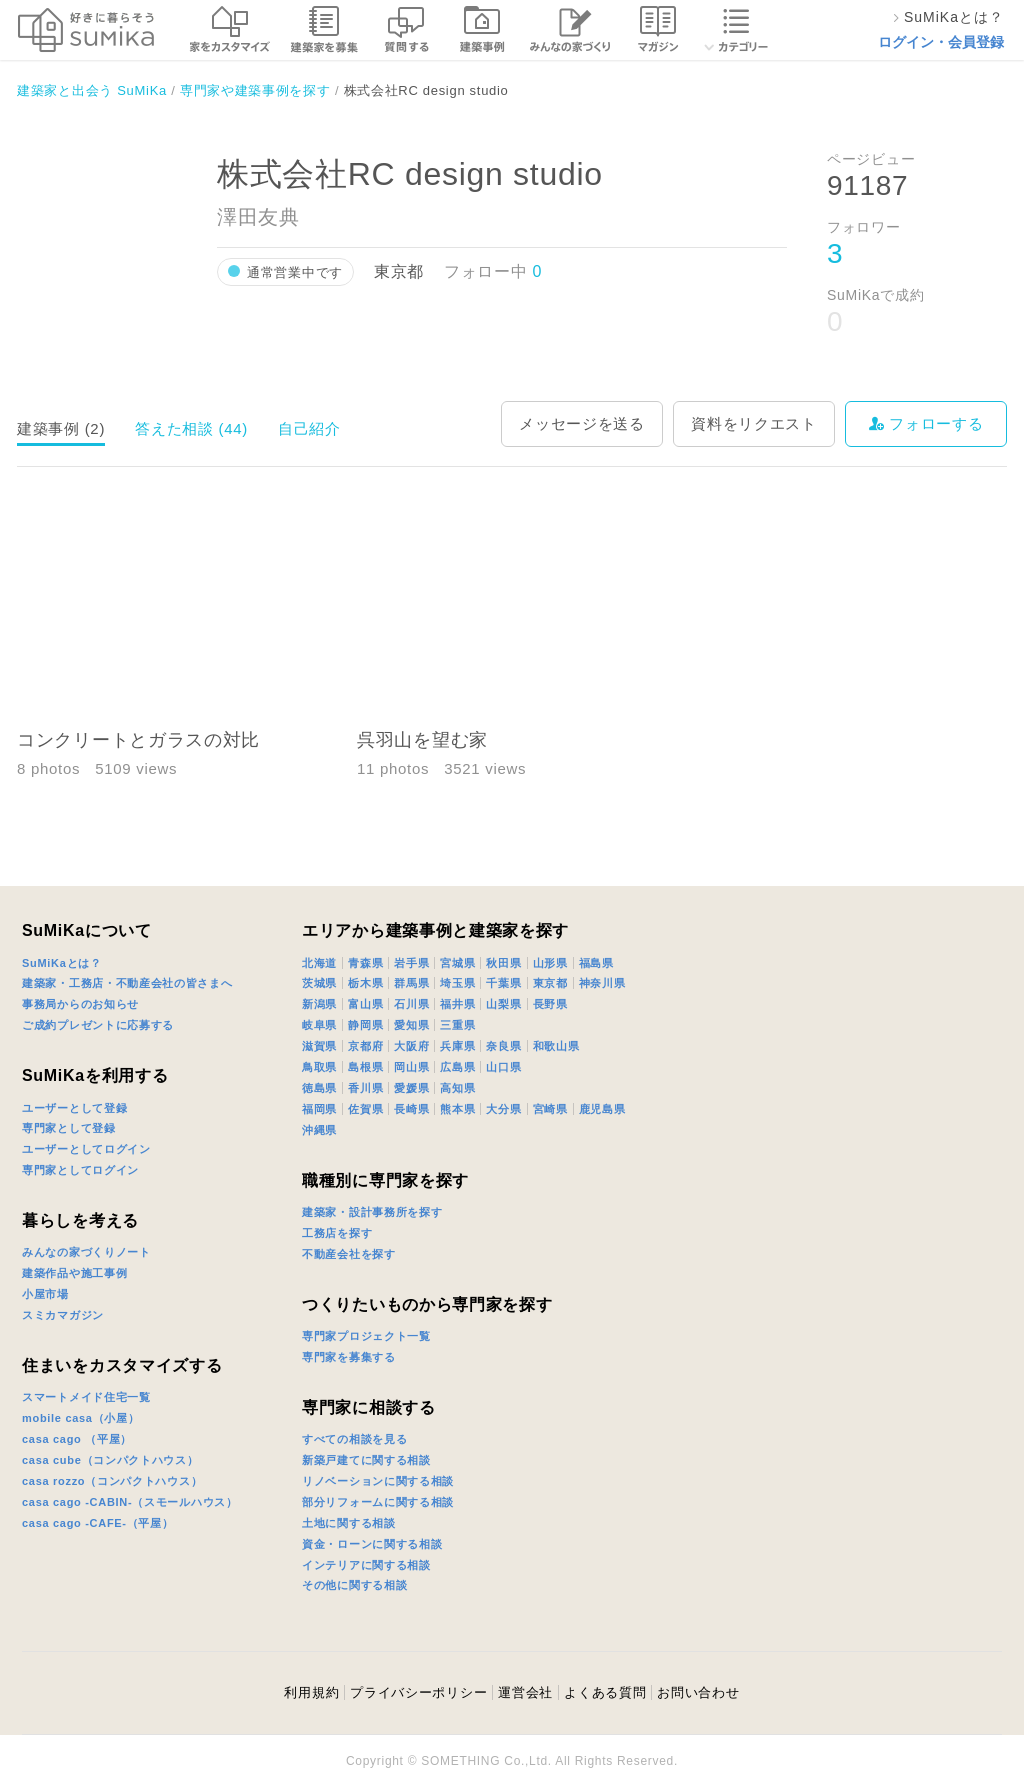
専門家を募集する (349, 1357)
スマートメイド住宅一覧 (86, 1397)
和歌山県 (556, 1046)
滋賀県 (319, 1046)
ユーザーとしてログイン (86, 1149)
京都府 (365, 1046)
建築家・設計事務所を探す (372, 1212)
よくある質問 (605, 1692)
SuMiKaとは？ (62, 963)
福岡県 (319, 1109)
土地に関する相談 (349, 1523)
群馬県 (411, 983)
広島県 (457, 1067)
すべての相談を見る (354, 1439)
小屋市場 (45, 1294)
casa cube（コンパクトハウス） (110, 1460)
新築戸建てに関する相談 (366, 1460)
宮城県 (457, 963)
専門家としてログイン (80, 1170)
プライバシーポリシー (418, 1692)
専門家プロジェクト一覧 (366, 1336)
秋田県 (503, 963)
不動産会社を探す (349, 1254)
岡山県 (411, 1067)
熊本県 (457, 1109)
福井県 (457, 1004)
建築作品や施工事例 (74, 1273)
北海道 (319, 963)
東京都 (550, 983)
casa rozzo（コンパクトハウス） (112, 1481)
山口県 (503, 1067)
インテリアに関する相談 (366, 1565)
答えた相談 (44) (191, 428)
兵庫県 (457, 1046)
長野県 (550, 1004)
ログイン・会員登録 (941, 42)
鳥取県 (319, 1067)
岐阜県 (319, 1025)
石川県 (411, 1004)
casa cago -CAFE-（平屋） (98, 1523)
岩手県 (411, 963)
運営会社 (525, 1692)
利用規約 (311, 1692)
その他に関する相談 (354, 1585)
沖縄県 (319, 1130)
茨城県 (319, 983)
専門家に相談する (369, 1407)
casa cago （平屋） (77, 1439)
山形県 (550, 963)
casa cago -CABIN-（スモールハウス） (130, 1502)
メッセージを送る (582, 423)
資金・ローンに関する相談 (372, 1544)
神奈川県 (602, 983)
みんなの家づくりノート (86, 1252)
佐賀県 (365, 1109)
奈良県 (503, 1046)
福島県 (596, 963)
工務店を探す (337, 1233)
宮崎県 (550, 1109)
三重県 (457, 1025)
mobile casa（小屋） (80, 1418)
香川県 (365, 1088)
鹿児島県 (602, 1109)
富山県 (365, 1004)
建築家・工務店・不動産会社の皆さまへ (127, 983)
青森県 (365, 963)
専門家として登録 (69, 1128)
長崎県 (411, 1109)
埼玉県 (457, 983)
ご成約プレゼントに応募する (98, 1025)
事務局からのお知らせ (80, 1004)
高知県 (457, 1088)
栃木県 (365, 983)
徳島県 (319, 1088)
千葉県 (503, 983)
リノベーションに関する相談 (378, 1481)
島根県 (365, 1067)
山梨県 (503, 1004)
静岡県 (365, 1025)
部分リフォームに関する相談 (378, 1502)
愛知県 (411, 1025)
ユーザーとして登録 (74, 1108)
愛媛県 (411, 1088)
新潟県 (319, 1004)
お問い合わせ (698, 1692)
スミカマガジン (63, 1315)
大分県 (503, 1109)
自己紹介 (309, 428)
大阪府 (411, 1046)
